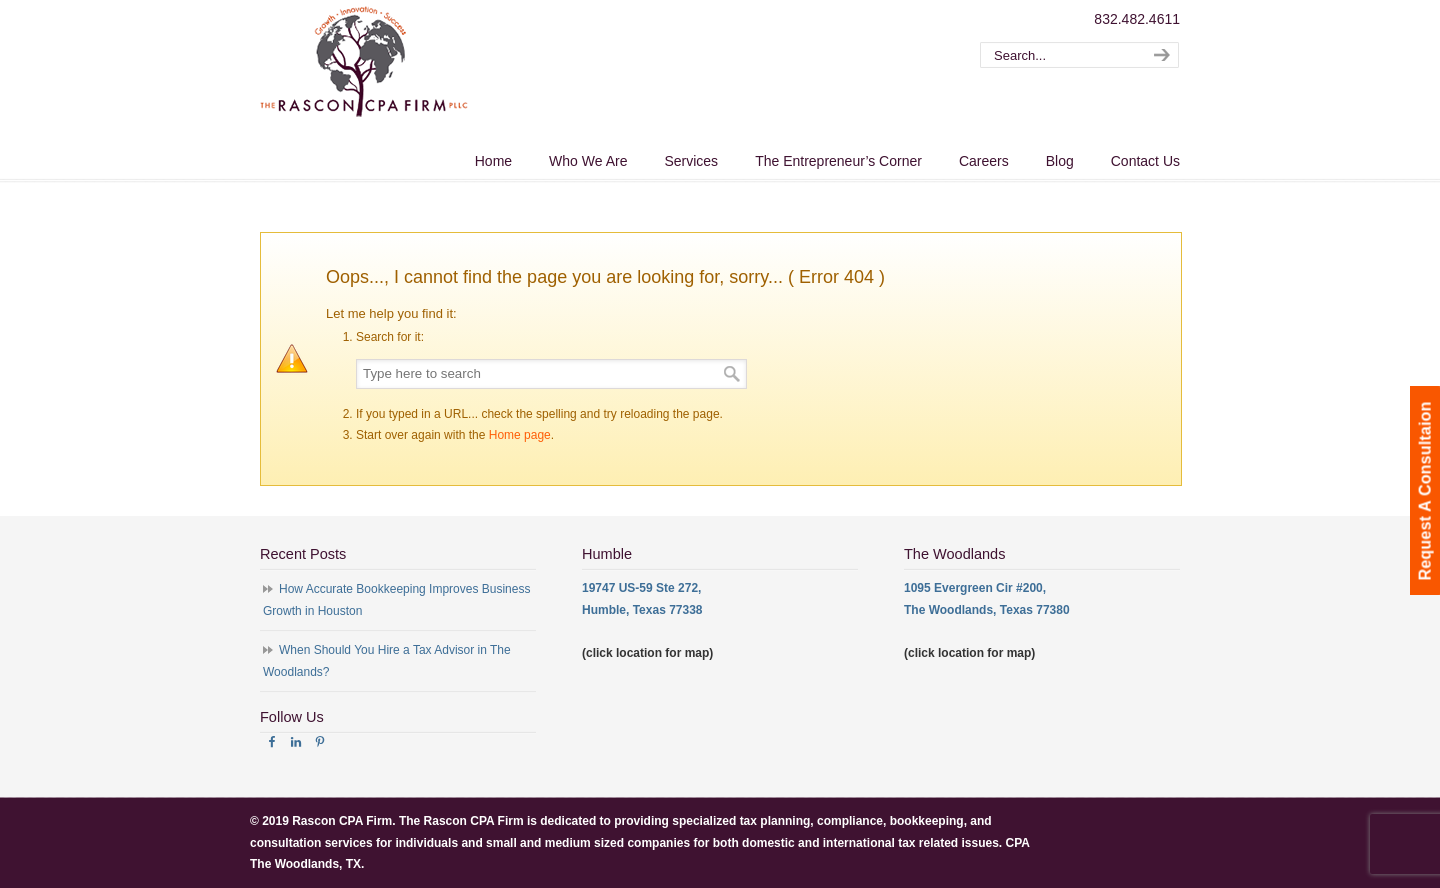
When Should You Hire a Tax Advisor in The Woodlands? (387, 661)
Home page (520, 435)
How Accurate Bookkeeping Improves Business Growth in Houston (396, 600)
